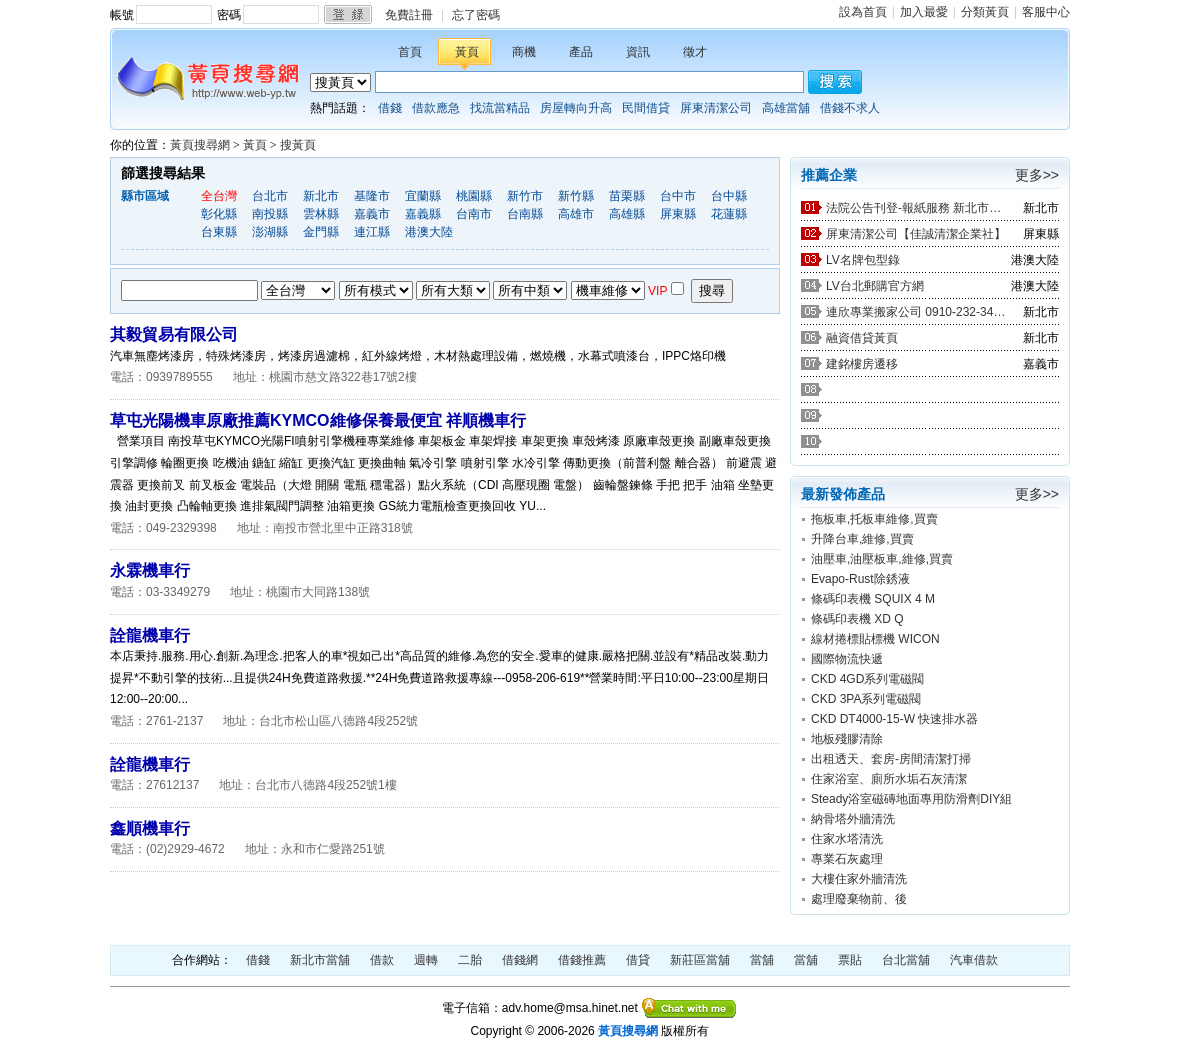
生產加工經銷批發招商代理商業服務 (376, 290)
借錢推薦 (582, 960)
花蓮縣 (729, 214)
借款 (382, 960)
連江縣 (372, 232)
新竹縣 (576, 196)
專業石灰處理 (847, 859)
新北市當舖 (320, 960)
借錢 (390, 108)
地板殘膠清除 (847, 739)
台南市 (474, 214)
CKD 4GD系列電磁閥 (867, 679)
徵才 (695, 52)
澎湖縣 (270, 232)
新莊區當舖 (700, 960)
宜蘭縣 (423, 196)
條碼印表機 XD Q (857, 619)
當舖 (762, 960)
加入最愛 (924, 12)
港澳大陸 (429, 232)
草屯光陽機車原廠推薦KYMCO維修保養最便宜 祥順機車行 (318, 420)
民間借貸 (646, 108)
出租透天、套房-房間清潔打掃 (891, 759)
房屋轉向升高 (576, 108)
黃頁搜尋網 (200, 145)
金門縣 (321, 232)
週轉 (426, 960)
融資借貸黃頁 (862, 338)
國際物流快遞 (847, 659)
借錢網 (520, 960)
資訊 (638, 52)
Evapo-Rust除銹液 (860, 579)
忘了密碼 (476, 15)
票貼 (850, 960)
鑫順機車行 (150, 828)
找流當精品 (500, 108)
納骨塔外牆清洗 (853, 819)
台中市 (678, 196)
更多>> (1037, 175)
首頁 (410, 52)
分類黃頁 (985, 12)
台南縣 (525, 214)
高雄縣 (627, 214)
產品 (581, 52)
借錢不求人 (850, 108)
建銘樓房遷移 (862, 364)
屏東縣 (678, 214)
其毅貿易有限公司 (174, 334)
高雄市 (576, 214)
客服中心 (1046, 12)
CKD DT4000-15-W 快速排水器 (894, 719)
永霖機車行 (150, 570)
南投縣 (270, 214)
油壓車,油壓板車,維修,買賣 (882, 559)
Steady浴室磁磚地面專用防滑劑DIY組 (911, 799)
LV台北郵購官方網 (875, 286)
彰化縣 (219, 214)
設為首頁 (863, 12)
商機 (524, 52)
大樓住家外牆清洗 (859, 879)
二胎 (470, 960)
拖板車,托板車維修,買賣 (874, 519)
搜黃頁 (298, 145)
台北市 (270, 196)
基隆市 (372, 196)
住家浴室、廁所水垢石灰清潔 (889, 779)
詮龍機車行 (150, 635)
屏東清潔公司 (716, 108)
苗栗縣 (627, 196)
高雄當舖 (786, 108)
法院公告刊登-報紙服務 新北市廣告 (916, 208)
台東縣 (219, 232)
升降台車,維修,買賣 (862, 539)
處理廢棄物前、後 (859, 899)
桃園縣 (474, 196)
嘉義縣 (423, 214)
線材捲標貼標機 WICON (875, 639)
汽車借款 (974, 960)
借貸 (638, 960)
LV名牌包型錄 (863, 260)
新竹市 (525, 196)
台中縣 (729, 196)
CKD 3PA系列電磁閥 (866, 699)
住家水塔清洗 (847, 839)
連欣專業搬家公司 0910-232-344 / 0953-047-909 (916, 312)
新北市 (321, 196)
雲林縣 (321, 214)
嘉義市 (372, 214)
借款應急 (436, 108)
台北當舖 (906, 960)
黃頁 (467, 52)
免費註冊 (409, 15)
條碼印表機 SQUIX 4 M (873, 599)
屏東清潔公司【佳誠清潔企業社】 (916, 234)
